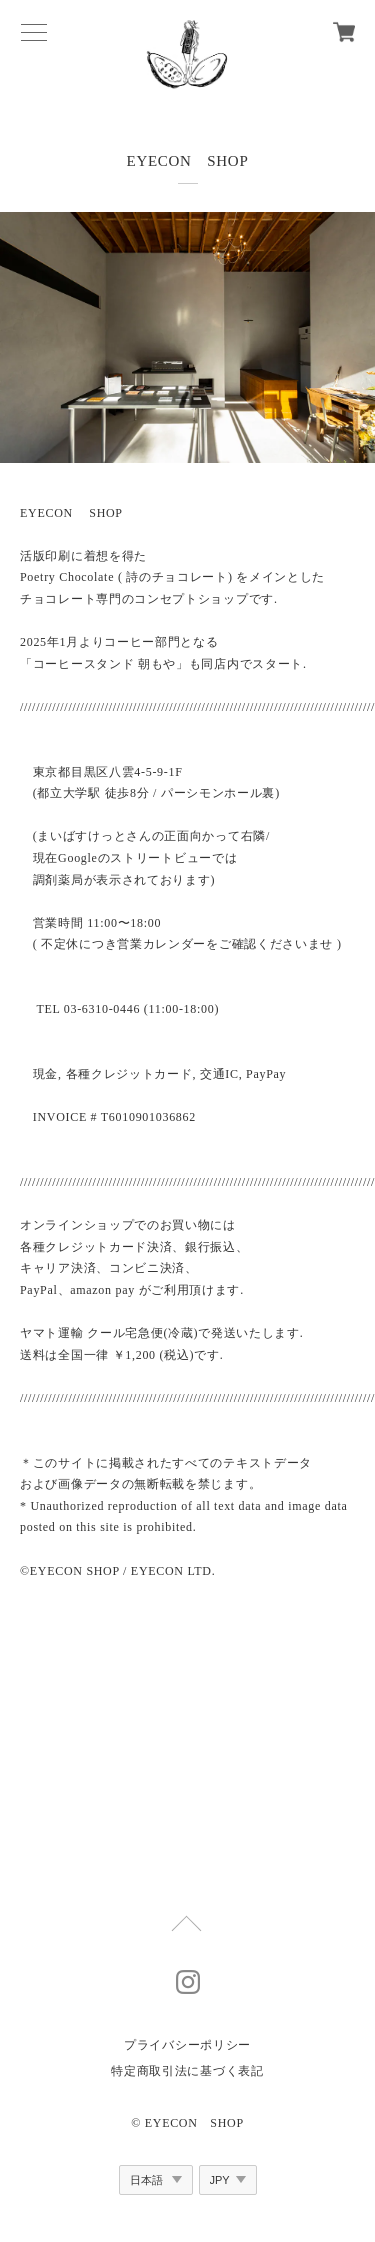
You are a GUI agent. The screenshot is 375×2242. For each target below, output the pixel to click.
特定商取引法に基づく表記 (187, 2071)
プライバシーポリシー (187, 2045)
